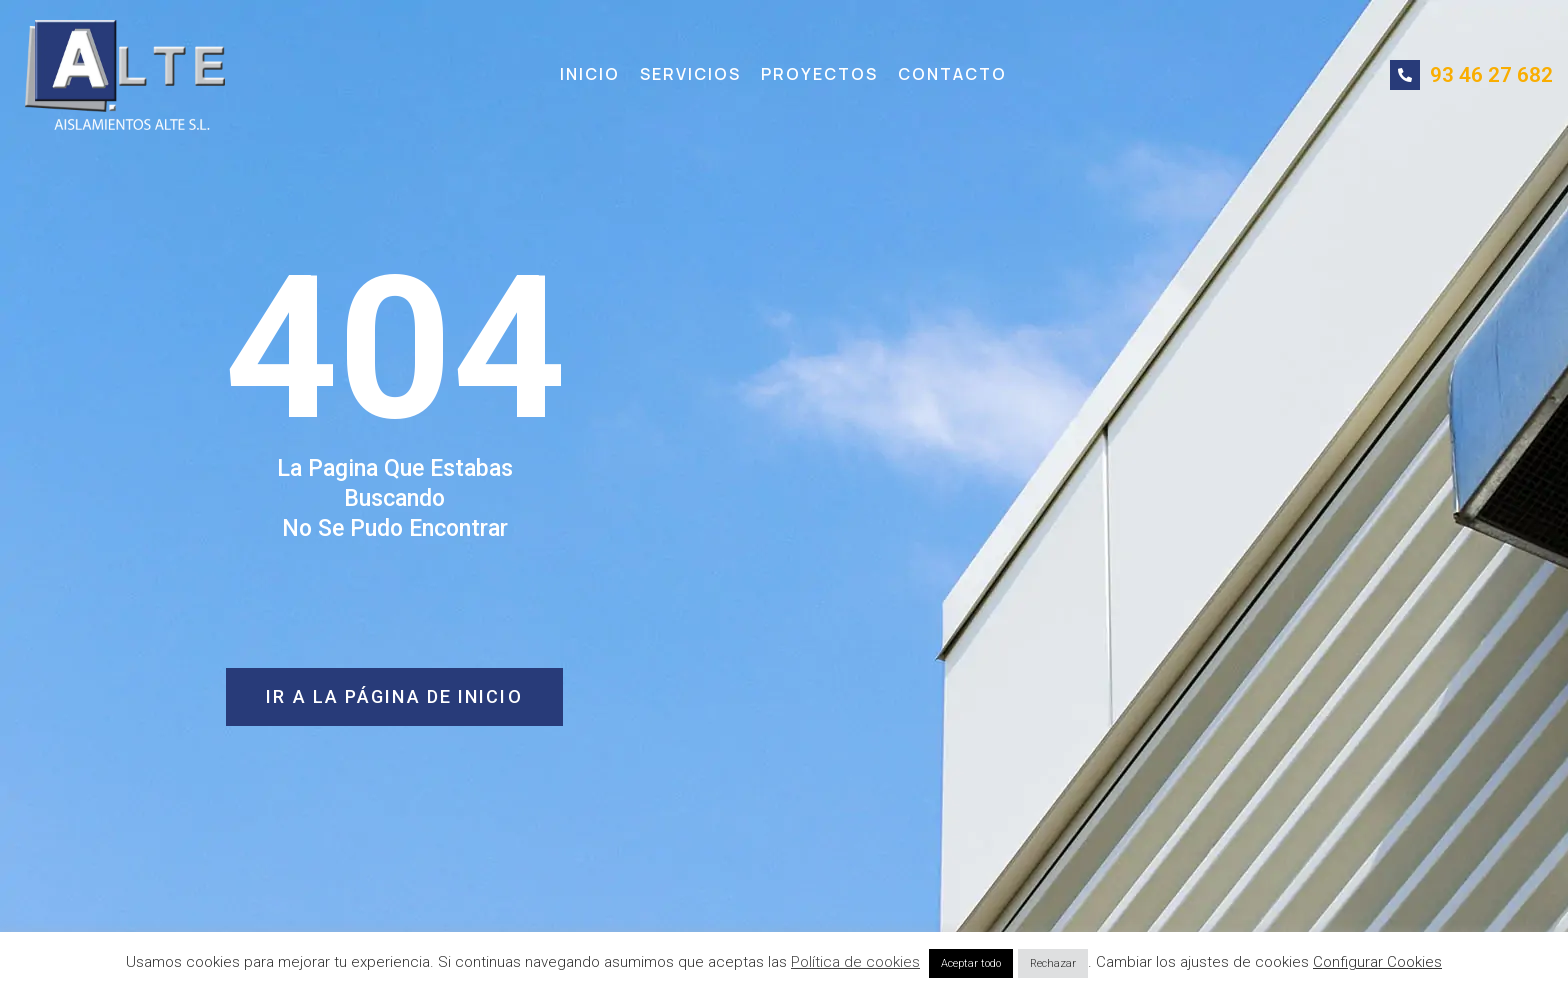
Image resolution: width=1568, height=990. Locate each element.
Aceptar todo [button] (971, 963)
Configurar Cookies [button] (1377, 962)
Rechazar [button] (1053, 963)
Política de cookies (855, 962)
